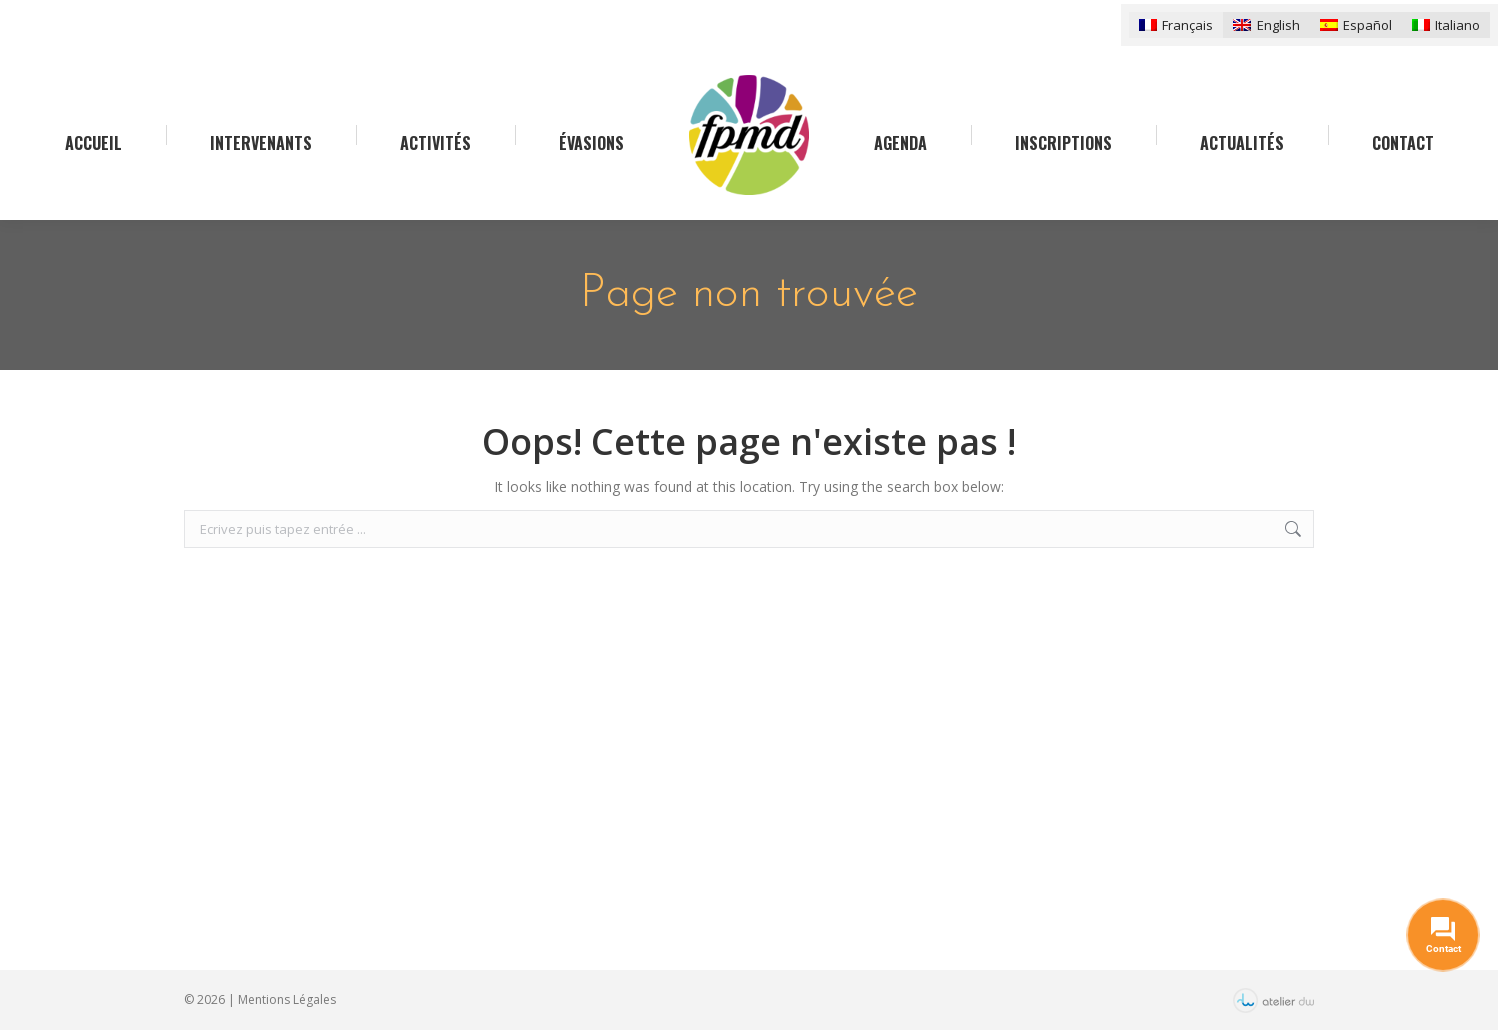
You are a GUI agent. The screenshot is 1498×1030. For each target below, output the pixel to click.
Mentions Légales (287, 999)
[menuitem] (1176, 24)
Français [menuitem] (1187, 25)
